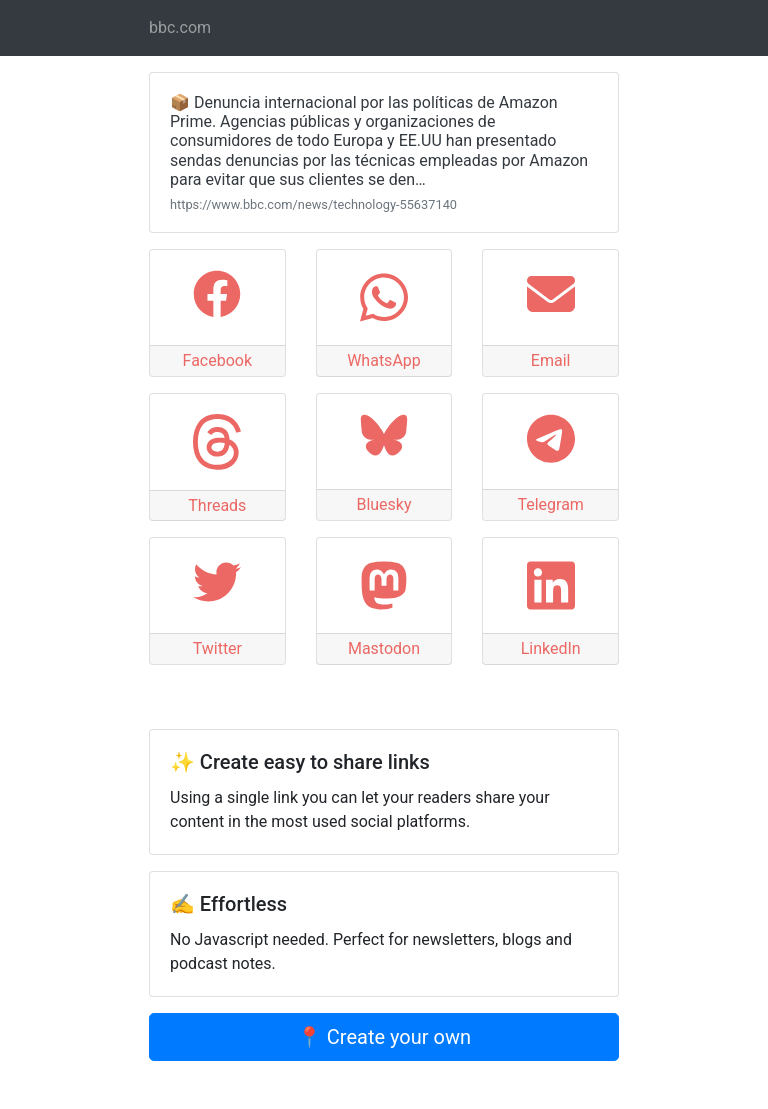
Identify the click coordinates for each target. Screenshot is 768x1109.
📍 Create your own (384, 1037)
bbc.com (180, 27)
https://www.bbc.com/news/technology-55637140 (313, 204)
